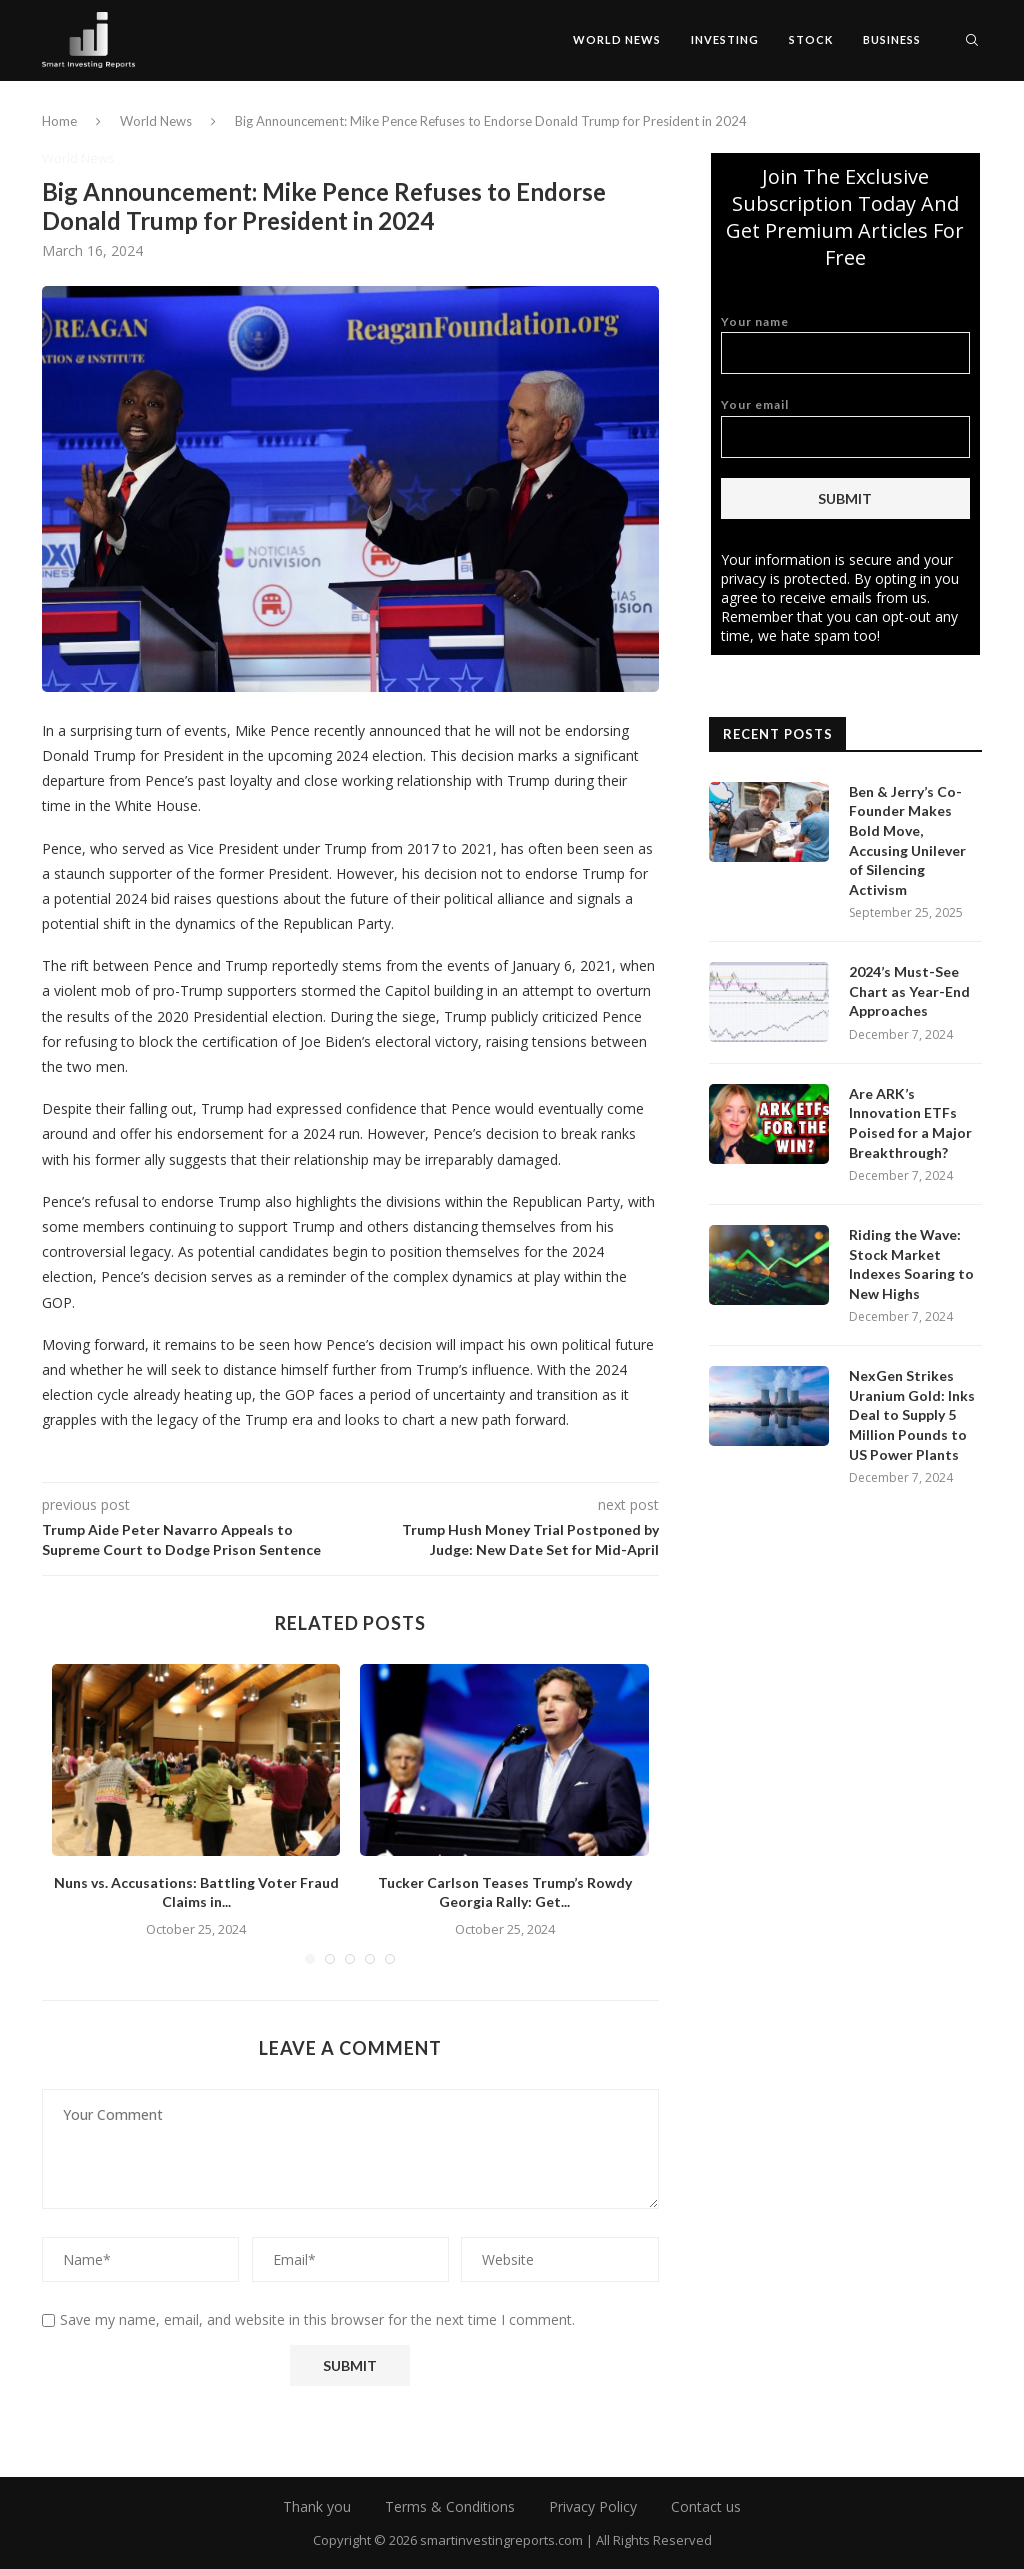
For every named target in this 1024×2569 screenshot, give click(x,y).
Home (59, 121)
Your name (845, 344)
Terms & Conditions (450, 2506)
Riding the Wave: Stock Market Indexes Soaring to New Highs (911, 1264)
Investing (725, 39)
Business (892, 39)
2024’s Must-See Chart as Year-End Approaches (909, 991)
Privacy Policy (593, 2506)
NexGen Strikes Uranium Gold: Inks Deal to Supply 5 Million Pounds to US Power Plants (912, 1414)
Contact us (706, 2506)
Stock (811, 39)
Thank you (317, 2506)
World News (617, 39)
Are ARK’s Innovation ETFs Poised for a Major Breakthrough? (910, 1123)
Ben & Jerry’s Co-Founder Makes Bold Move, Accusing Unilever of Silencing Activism (907, 840)
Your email (845, 427)
